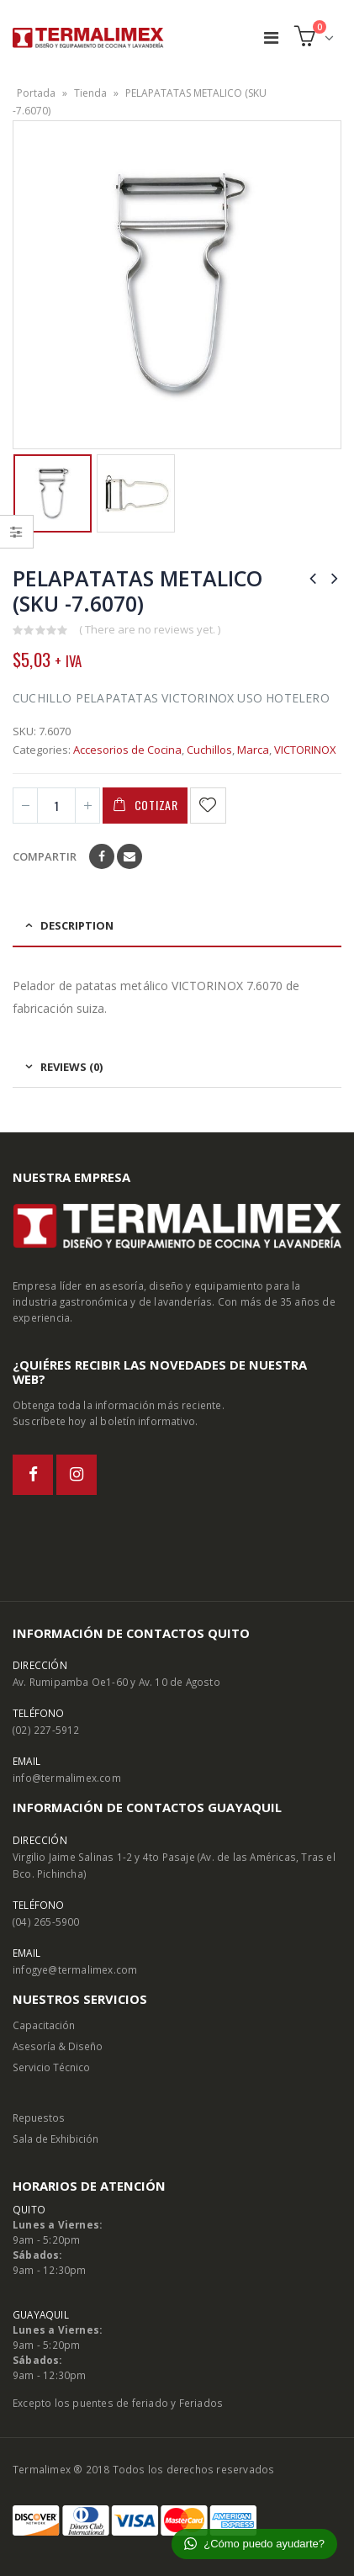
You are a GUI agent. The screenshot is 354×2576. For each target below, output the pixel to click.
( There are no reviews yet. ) (149, 629)
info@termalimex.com (67, 1777)
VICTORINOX (305, 749)
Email (129, 856)
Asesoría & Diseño (58, 2046)
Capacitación (44, 2025)
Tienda (90, 93)
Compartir (45, 856)
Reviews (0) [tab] (71, 1066)
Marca (253, 749)
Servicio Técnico (51, 2067)
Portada (36, 93)
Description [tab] (77, 925)
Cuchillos (209, 749)
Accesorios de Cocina (127, 749)
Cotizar (156, 805)
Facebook (101, 856)
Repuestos (39, 2117)
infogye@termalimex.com (75, 1969)
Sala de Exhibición (55, 2138)
